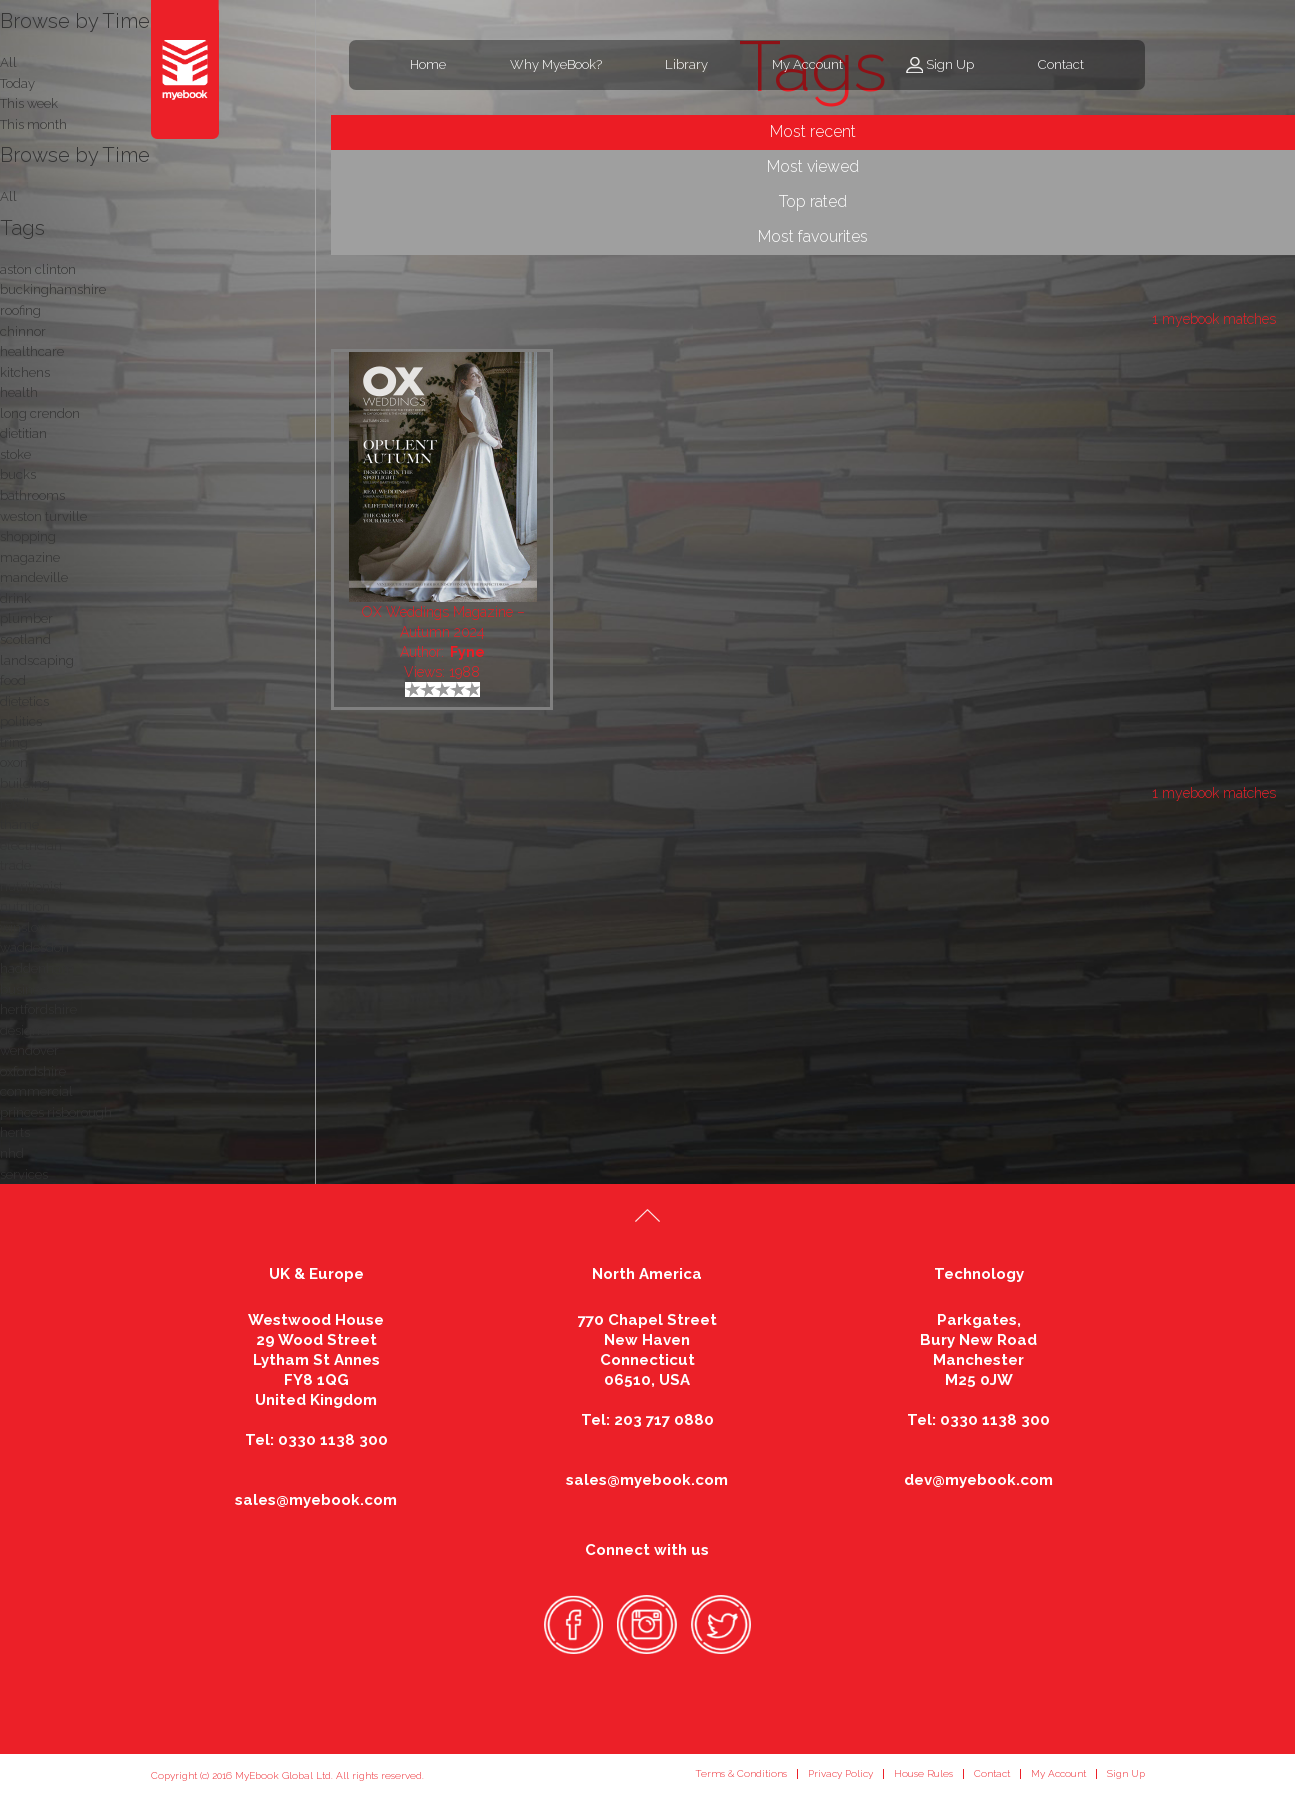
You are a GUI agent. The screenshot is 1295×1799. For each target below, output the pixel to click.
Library (686, 64)
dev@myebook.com (978, 1480)
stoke (15, 454)
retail (15, 803)
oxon (14, 762)
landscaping (37, 660)
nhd (12, 1153)
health (19, 392)
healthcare (32, 351)
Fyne (467, 652)
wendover (29, 1050)
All (8, 196)
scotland (25, 639)
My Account (807, 64)
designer (26, 1030)
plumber (26, 618)
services (24, 1174)
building (25, 783)
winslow (24, 927)
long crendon (40, 413)
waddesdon (34, 947)
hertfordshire (38, 1009)
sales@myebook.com (316, 1500)
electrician (31, 845)
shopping (28, 536)
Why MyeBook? (556, 64)
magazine (30, 557)
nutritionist (31, 886)
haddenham (37, 968)
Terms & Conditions (741, 1773)
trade (15, 865)
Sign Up (950, 64)
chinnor (23, 331)
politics (21, 721)
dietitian (23, 433)
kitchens (25, 372)
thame (19, 824)
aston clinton (38, 269)
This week (29, 103)
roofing (20, 310)
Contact (1061, 64)
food (13, 680)
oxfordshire (33, 1071)
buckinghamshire (53, 289)
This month (33, 124)
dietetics (24, 701)
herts (15, 1132)
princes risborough (56, 1112)
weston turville (43, 516)
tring (14, 742)
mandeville (34, 577)
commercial (36, 1091)
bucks (18, 474)
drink (15, 598)
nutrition (25, 906)
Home (428, 64)
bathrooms (32, 495)
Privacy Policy (840, 1773)
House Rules (923, 1773)
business (26, 989)
